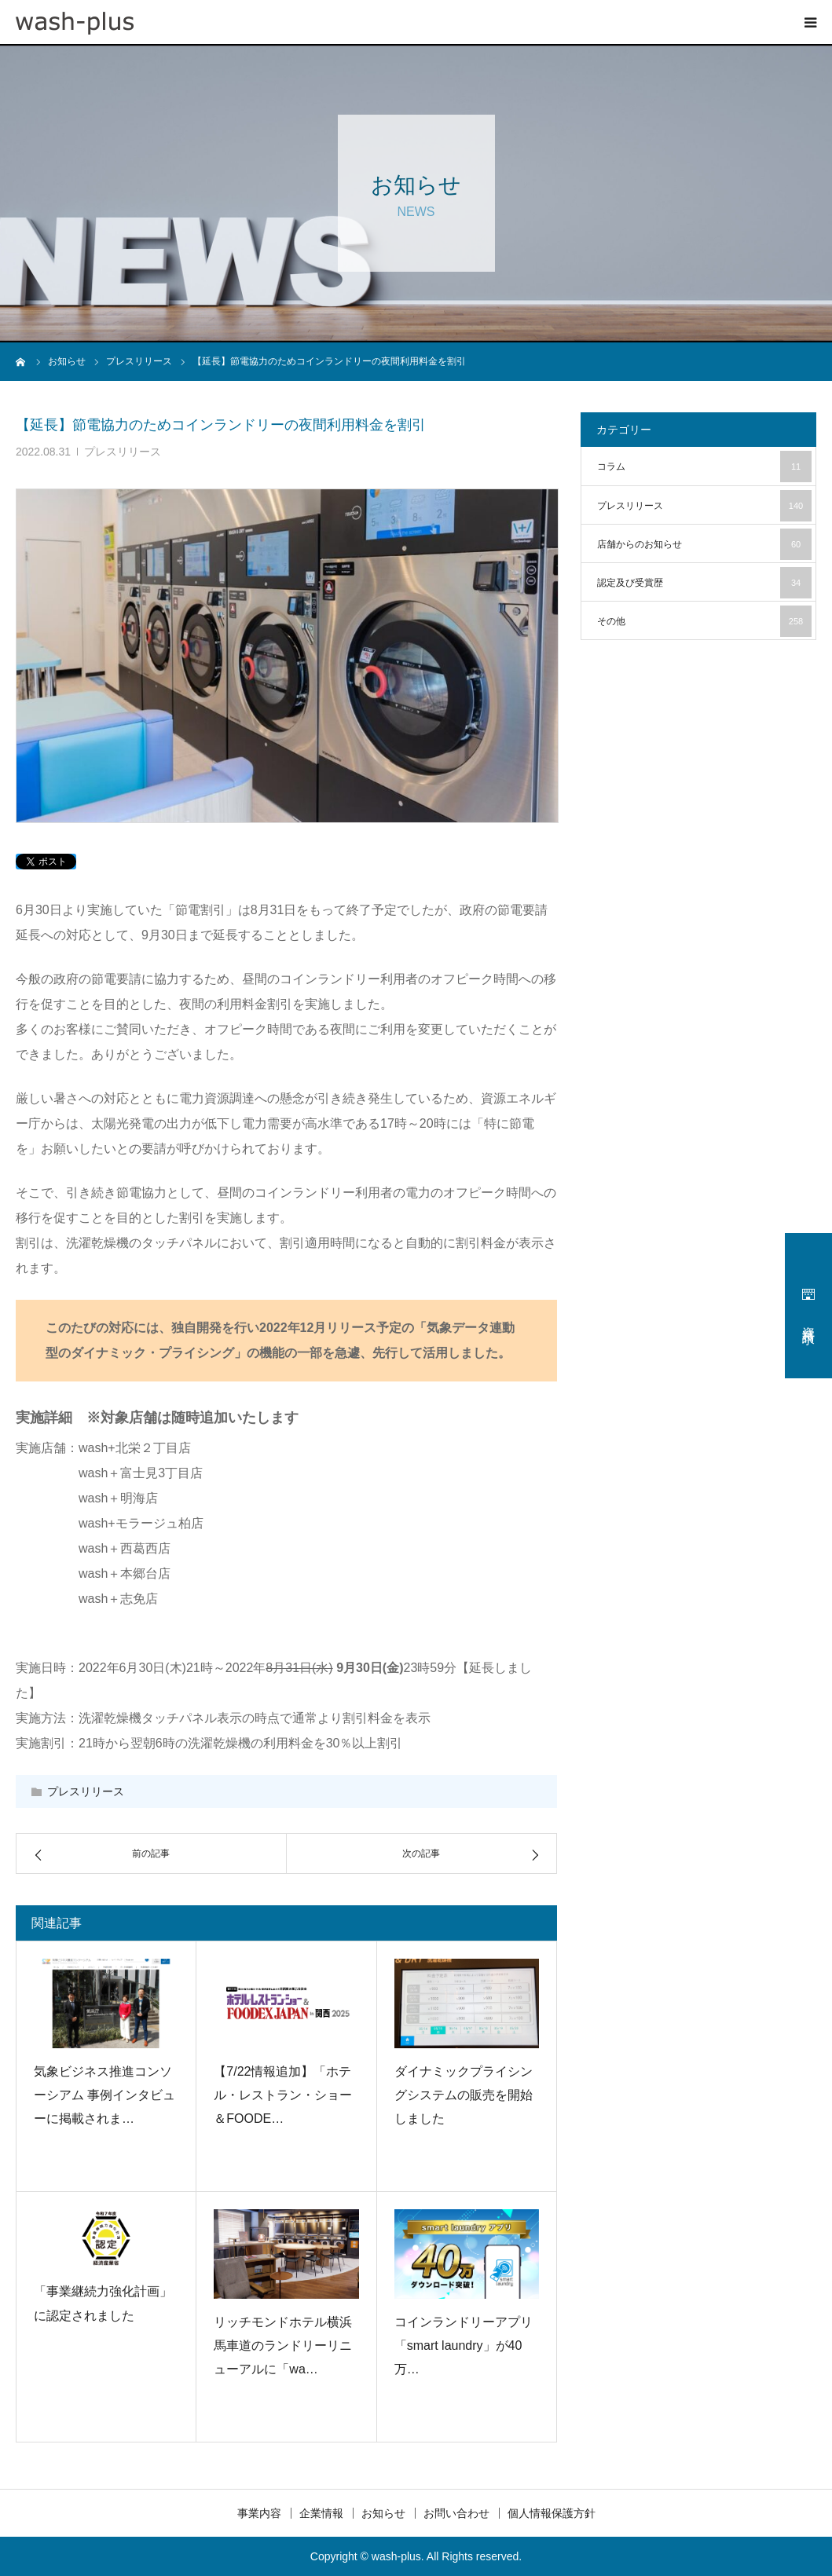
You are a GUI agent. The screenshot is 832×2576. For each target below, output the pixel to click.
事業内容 (259, 2513)
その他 (704, 621)
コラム (704, 466)
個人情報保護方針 (552, 2513)
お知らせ (383, 2513)
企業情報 (321, 2513)
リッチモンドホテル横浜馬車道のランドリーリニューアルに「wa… (283, 2346)
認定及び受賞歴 (704, 582)
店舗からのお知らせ (704, 544)
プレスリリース (122, 451)
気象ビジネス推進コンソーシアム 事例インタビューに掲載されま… (104, 2095)
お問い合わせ (456, 2513)
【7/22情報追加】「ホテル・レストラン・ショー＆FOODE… (283, 2095)
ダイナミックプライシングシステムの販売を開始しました (463, 2095)
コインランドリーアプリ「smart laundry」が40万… (463, 2346)
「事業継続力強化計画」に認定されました (103, 2303)
